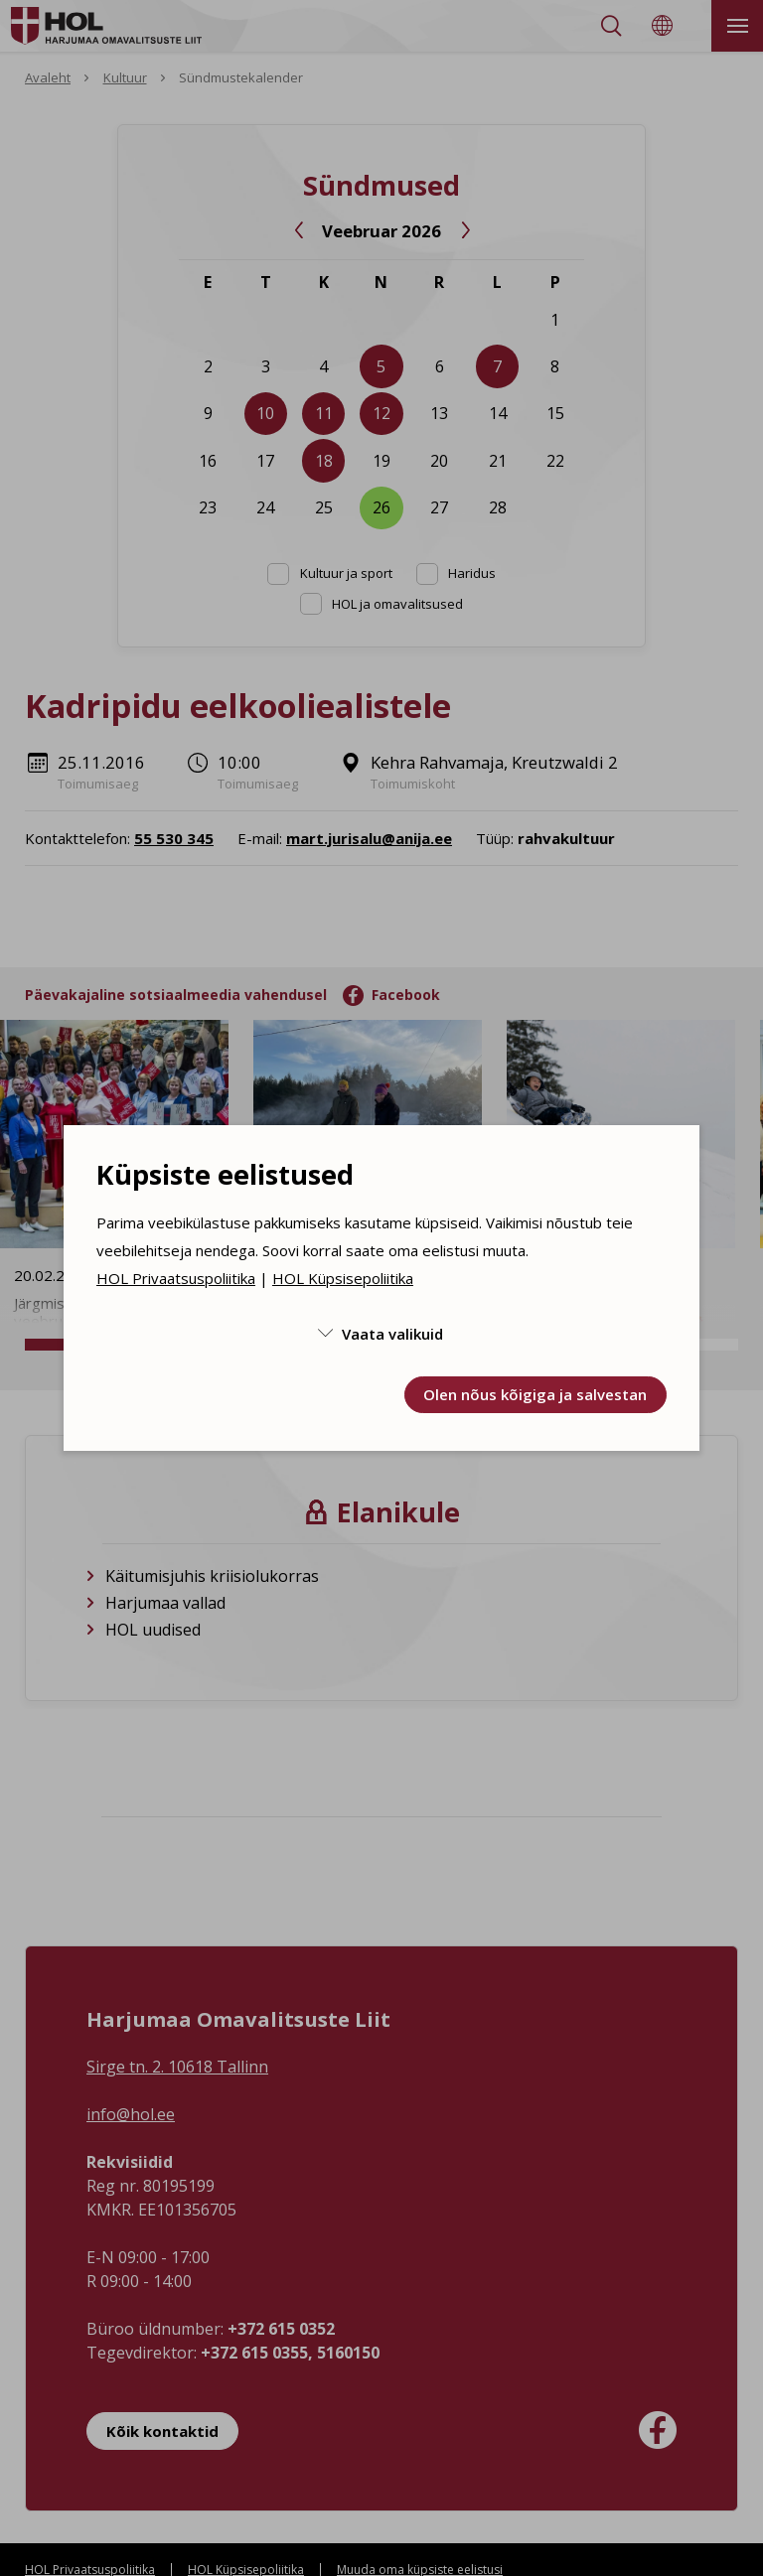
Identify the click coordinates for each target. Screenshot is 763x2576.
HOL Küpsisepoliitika (342, 1278)
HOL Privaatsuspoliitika (175, 1278)
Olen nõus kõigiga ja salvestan (535, 1394)
